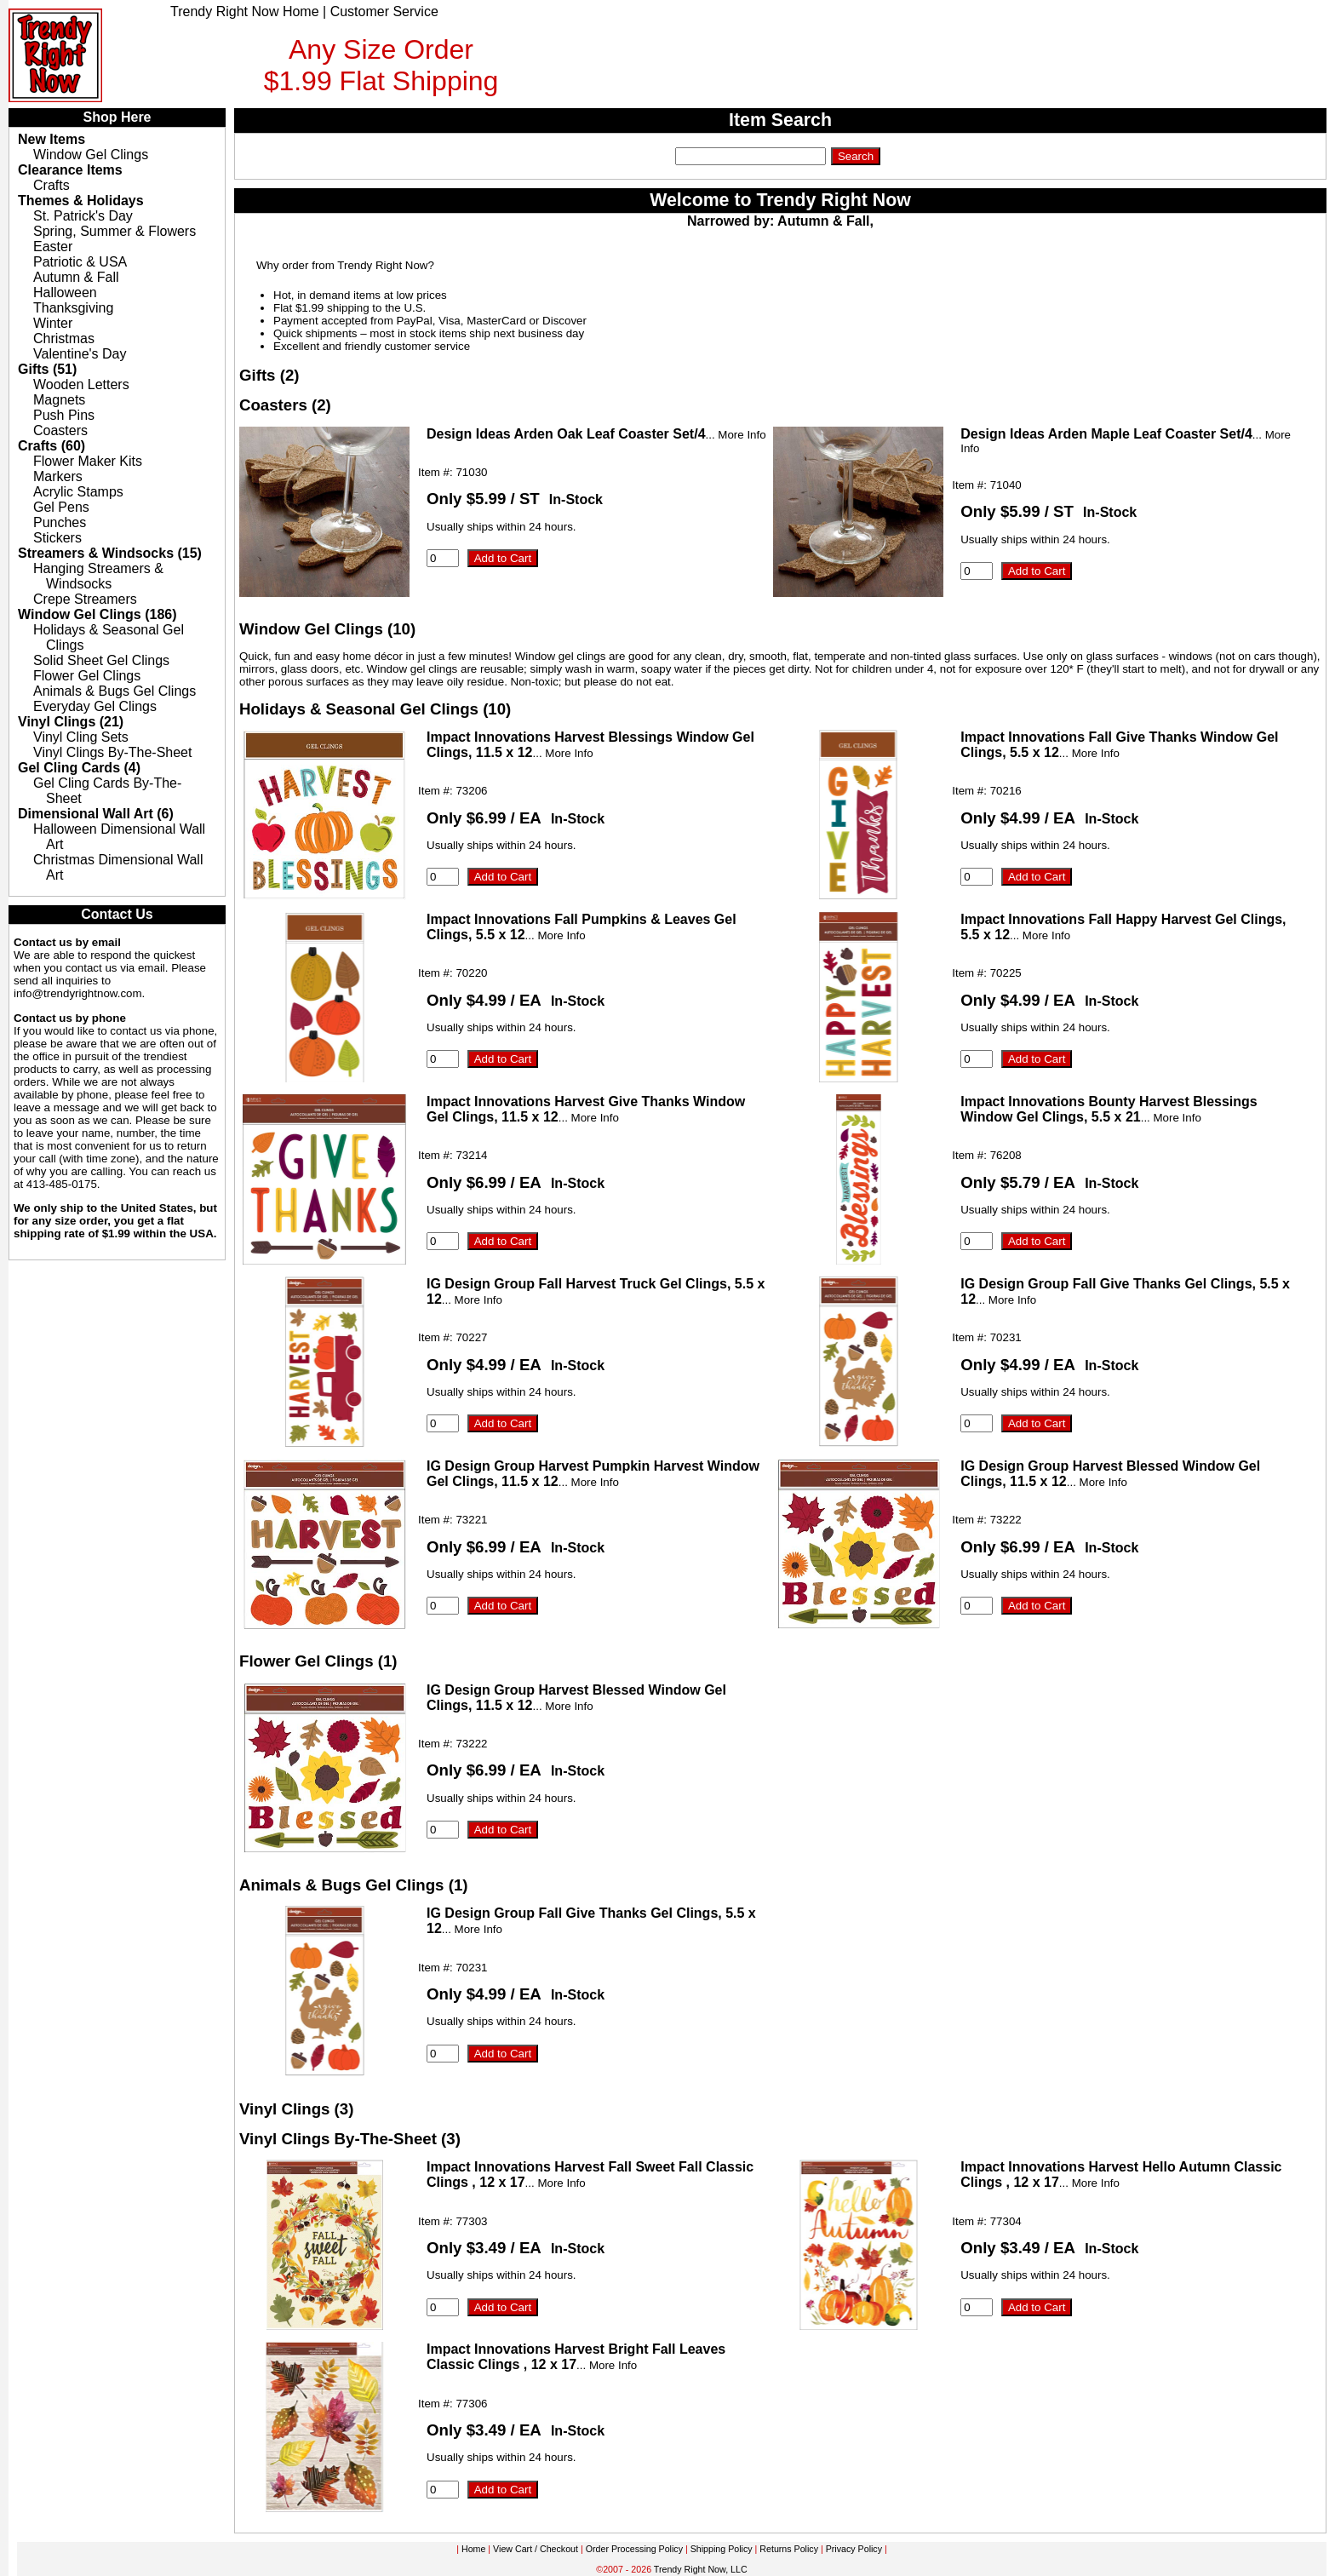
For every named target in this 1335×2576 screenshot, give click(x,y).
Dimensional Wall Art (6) (96, 813)
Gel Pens (61, 507)
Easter (52, 246)
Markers (58, 476)
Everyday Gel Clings (95, 706)
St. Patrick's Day (83, 216)
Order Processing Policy (634, 2549)
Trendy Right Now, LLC (701, 2569)
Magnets (59, 400)
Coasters (60, 430)
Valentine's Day (79, 354)
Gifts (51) (47, 369)
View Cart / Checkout (535, 2549)
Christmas (64, 338)
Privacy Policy (854, 2549)
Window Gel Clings (90, 154)
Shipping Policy (721, 2549)
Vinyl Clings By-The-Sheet (112, 752)
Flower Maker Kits (87, 461)
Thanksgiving (73, 308)
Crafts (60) (51, 446)
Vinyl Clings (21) (70, 721)
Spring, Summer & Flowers (114, 231)
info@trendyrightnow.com (78, 993)
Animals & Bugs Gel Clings (114, 691)
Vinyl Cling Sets (81, 737)
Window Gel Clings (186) (97, 614)
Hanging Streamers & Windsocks (98, 576)
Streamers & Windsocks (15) (110, 553)
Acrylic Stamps (78, 492)
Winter (52, 323)
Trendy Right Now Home (244, 11)
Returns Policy (788, 2549)
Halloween (65, 292)
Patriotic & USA (80, 262)
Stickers (57, 538)
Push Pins (64, 415)
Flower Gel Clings (86, 675)
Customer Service (384, 11)
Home (473, 2549)
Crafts (51, 185)
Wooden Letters (81, 384)
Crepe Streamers (85, 599)
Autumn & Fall (75, 277)
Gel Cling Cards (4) (79, 767)
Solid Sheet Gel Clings (101, 660)
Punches (59, 522)
